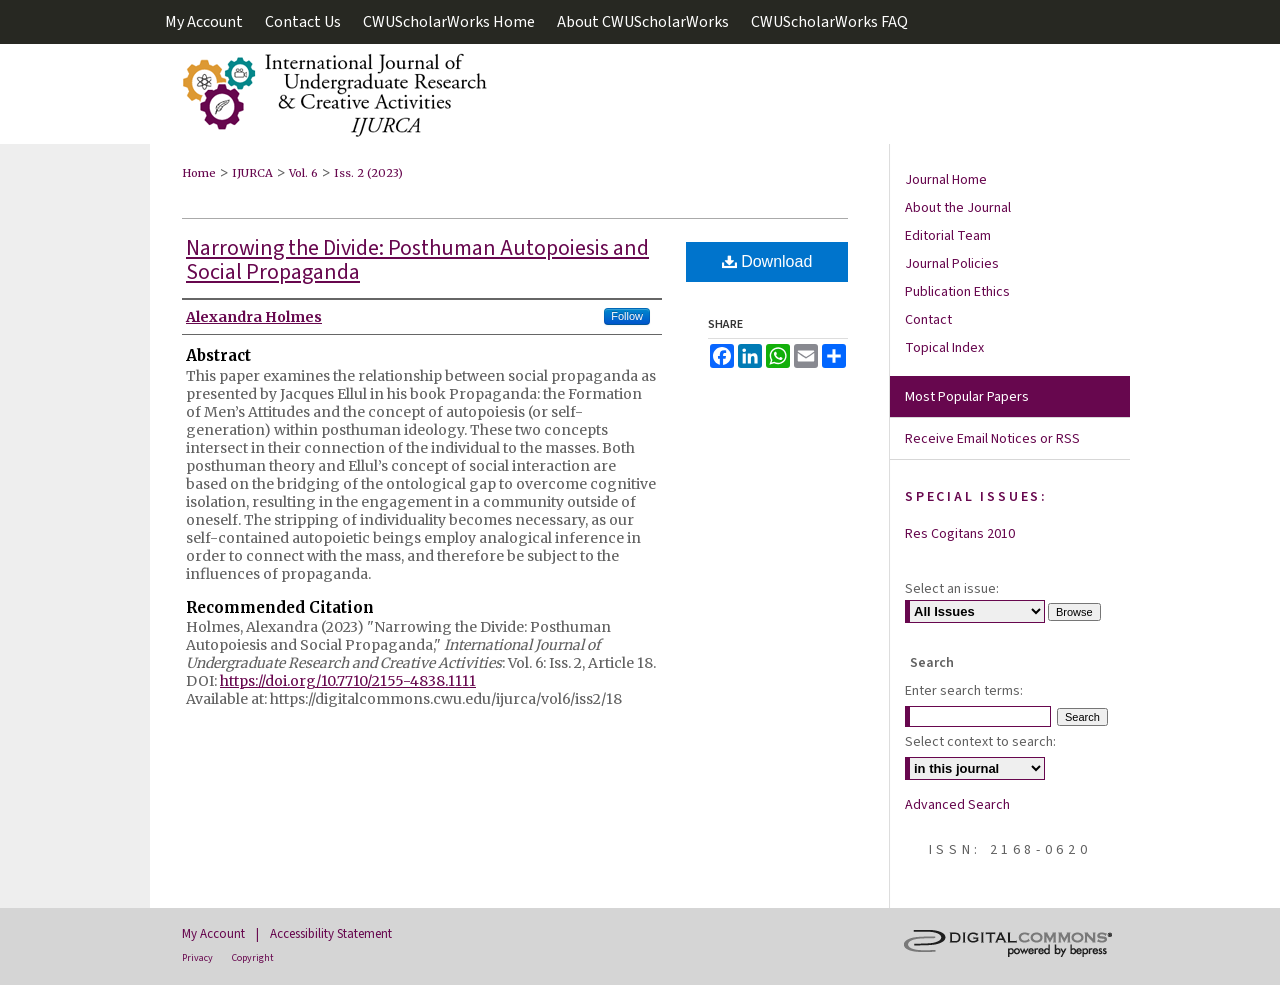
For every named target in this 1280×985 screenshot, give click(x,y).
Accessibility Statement (331, 934)
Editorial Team (948, 236)
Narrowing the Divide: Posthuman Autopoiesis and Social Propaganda (417, 260)
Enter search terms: (964, 691)
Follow (627, 316)
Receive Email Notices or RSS (992, 439)
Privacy (197, 958)
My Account (213, 934)
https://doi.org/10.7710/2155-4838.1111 (348, 681)
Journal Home (946, 180)
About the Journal (958, 208)
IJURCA (252, 173)
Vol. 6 (303, 173)
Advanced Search (957, 805)
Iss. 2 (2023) (368, 173)
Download (767, 261)
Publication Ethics (957, 292)
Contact (928, 320)
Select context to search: (980, 742)
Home (199, 173)
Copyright (253, 958)
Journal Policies (952, 264)
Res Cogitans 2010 (960, 534)
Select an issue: (952, 589)
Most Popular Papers (967, 397)
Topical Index (944, 348)
